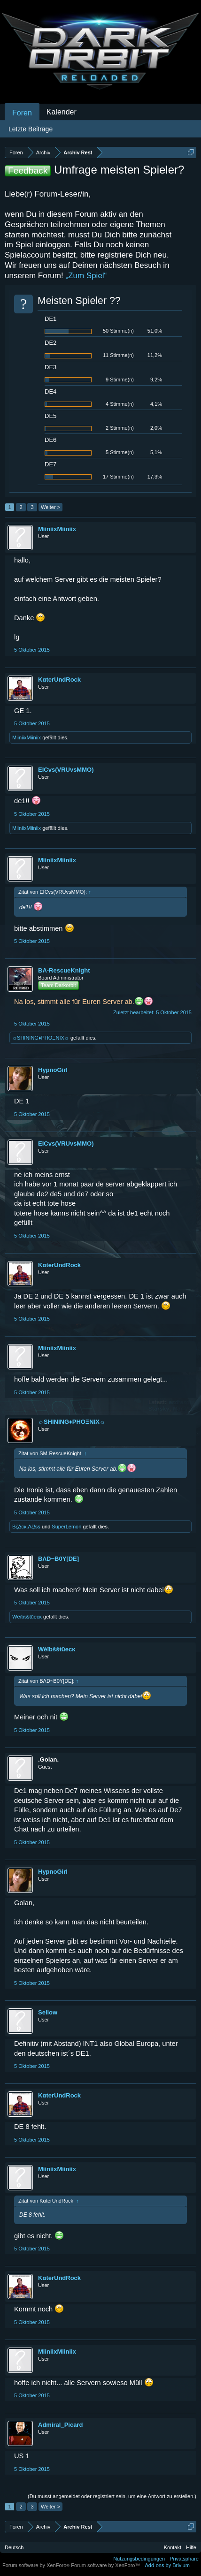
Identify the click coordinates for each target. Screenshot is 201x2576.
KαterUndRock (59, 679)
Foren (22, 113)
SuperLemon (66, 1526)
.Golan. (48, 1759)
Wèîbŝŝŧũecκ (27, 1616)
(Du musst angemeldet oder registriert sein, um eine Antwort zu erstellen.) (112, 2496)
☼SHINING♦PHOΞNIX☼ (40, 1038)
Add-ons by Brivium (167, 2565)
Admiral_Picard (60, 2424)
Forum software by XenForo (36, 2565)
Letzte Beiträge (30, 129)
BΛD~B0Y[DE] (58, 1558)
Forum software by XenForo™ (105, 2565)
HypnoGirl (53, 1069)
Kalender (61, 112)
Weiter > (50, 507)
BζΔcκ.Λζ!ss (26, 1526)
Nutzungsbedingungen (139, 2558)
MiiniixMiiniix (57, 528)
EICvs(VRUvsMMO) (65, 769)
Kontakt (172, 2547)
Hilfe (191, 2547)
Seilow (47, 2012)
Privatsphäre (184, 2558)
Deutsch (14, 2547)
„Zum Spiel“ (86, 275)
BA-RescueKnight (64, 970)
